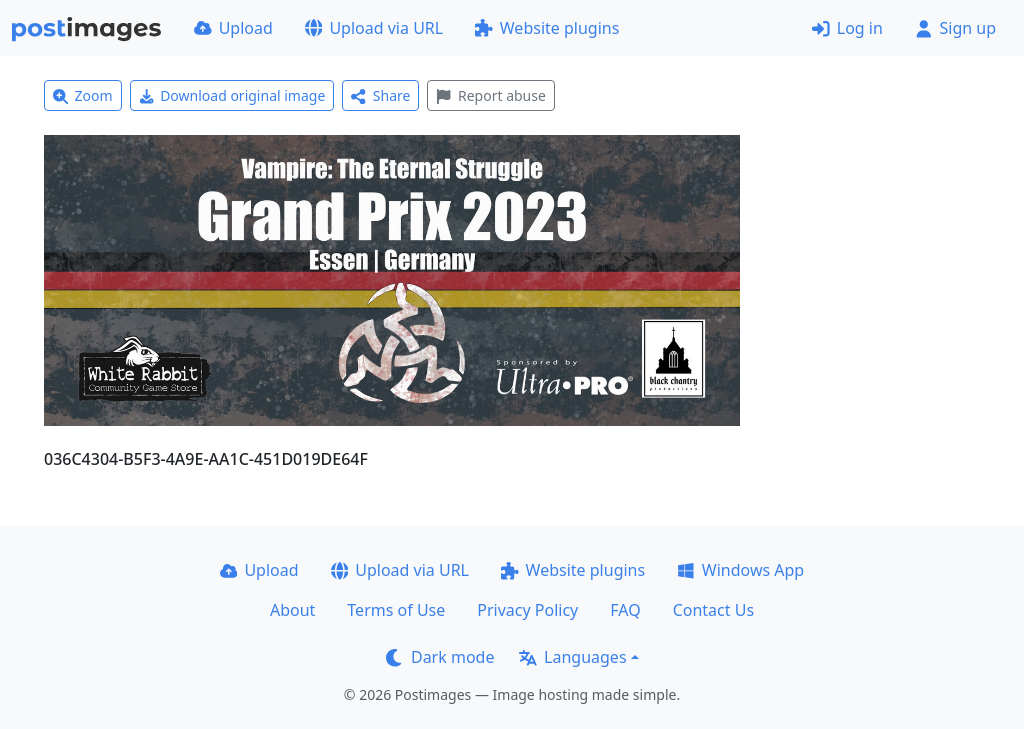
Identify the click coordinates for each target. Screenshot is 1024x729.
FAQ (625, 610)
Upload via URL (374, 28)
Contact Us (713, 610)
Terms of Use (396, 610)
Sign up (955, 28)
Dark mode (440, 657)
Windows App (740, 570)
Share (380, 95)
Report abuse (490, 95)
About (292, 610)
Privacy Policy (527, 610)
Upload (233, 28)
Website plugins (547, 28)
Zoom (83, 95)
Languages (572, 657)
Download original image (232, 95)
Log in (847, 28)
